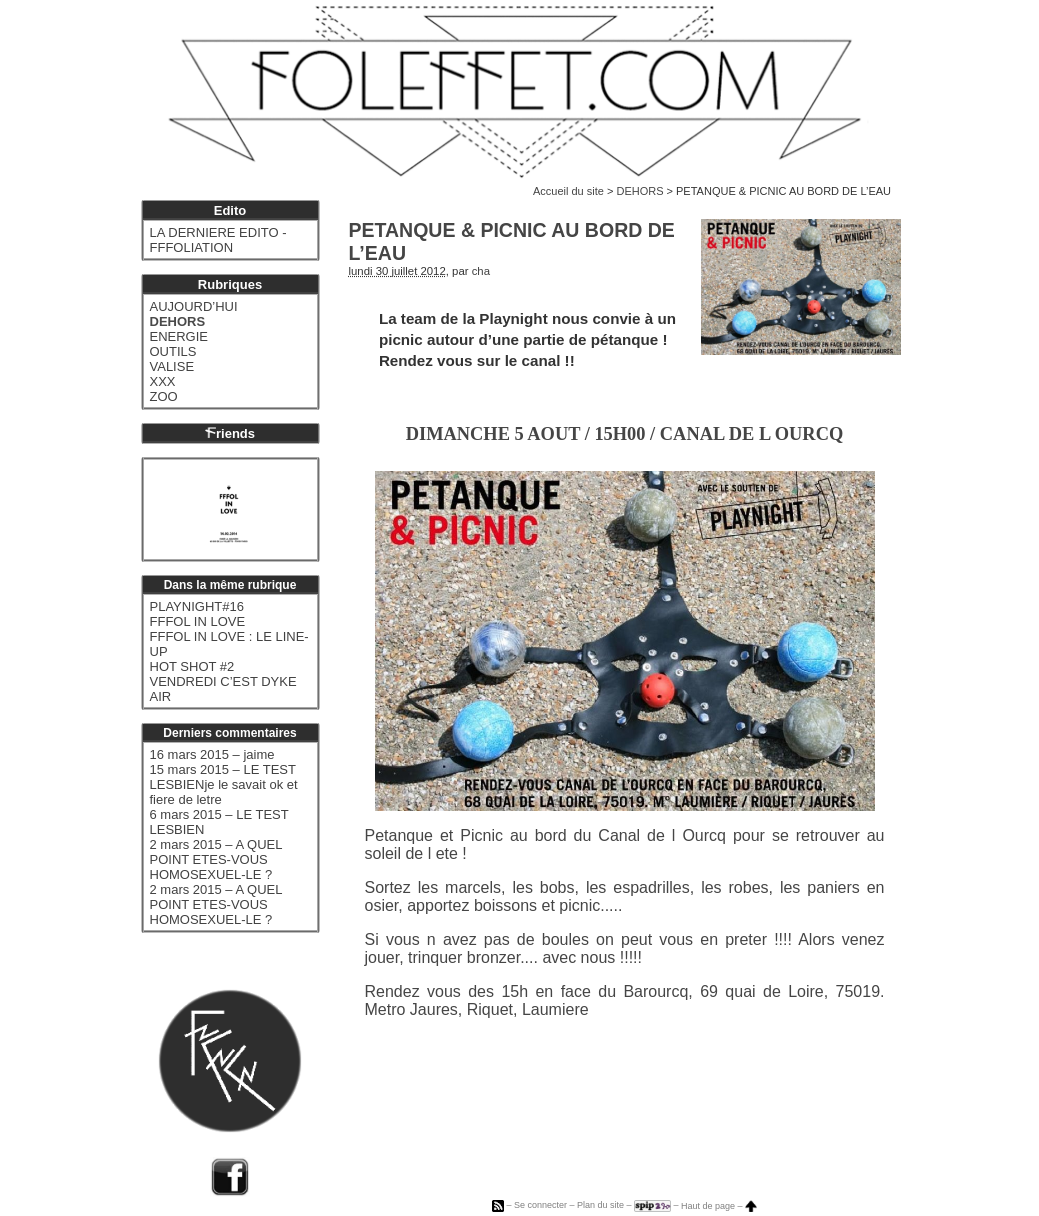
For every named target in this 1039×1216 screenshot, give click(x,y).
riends (230, 433)
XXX (163, 381)
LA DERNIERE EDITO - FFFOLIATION (218, 240)
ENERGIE (179, 336)
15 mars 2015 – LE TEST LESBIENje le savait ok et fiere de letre (224, 784)
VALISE (172, 366)
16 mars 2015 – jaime (212, 754)
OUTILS (173, 351)
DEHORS (639, 191)
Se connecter (540, 1206)
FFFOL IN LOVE (198, 621)
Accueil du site (568, 191)
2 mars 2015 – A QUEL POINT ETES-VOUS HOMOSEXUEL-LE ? (216, 859)
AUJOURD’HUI (194, 306)
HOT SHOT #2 (192, 666)
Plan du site (600, 1206)
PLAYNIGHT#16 (197, 606)
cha (481, 271)
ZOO (164, 396)
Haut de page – (719, 1206)
